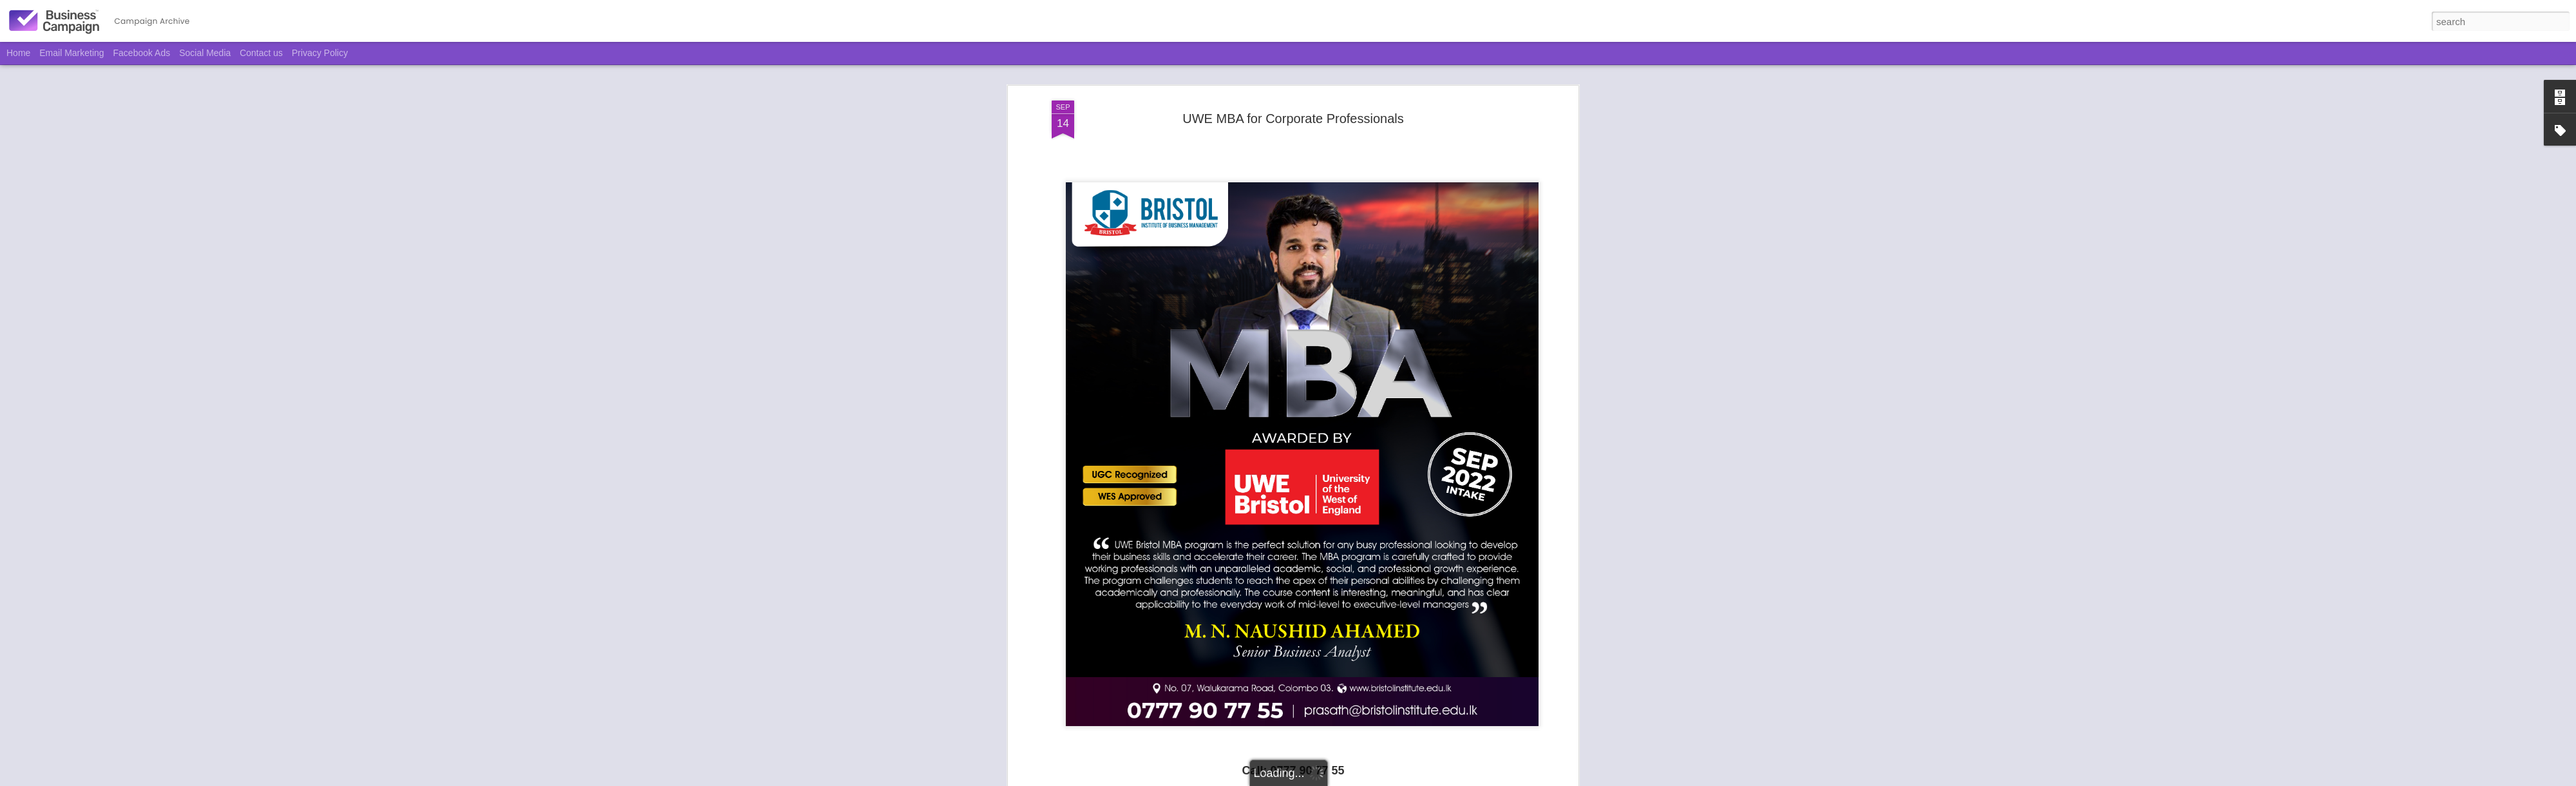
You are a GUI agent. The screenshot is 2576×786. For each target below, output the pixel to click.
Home (18, 53)
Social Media (205, 53)
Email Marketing (71, 53)
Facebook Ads (142, 53)
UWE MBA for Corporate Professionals (1292, 118)
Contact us (261, 53)
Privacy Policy (320, 53)
